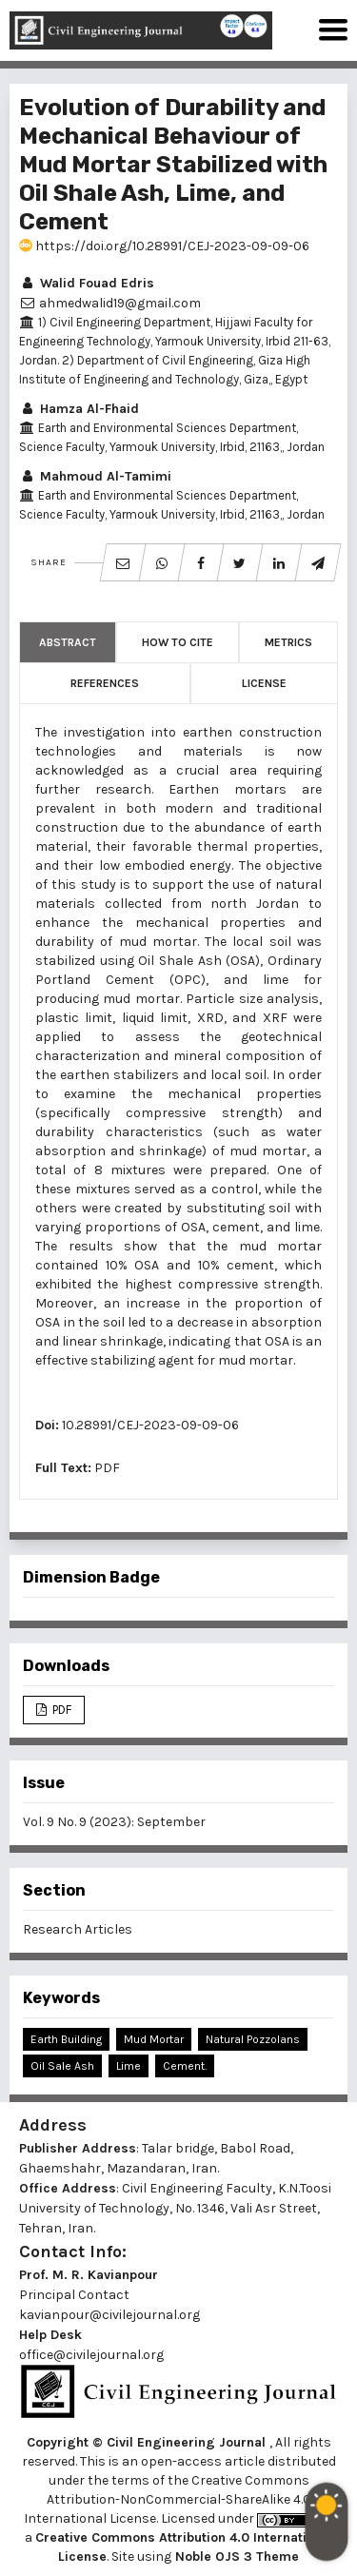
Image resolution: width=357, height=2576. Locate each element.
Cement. (185, 2066)
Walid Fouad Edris (86, 283)
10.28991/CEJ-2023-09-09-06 (150, 1425)
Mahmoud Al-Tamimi (95, 476)
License (264, 683)
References (104, 683)
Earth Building (66, 2039)
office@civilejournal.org (91, 2355)
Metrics (288, 642)
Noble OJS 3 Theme (235, 2556)
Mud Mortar (154, 2039)
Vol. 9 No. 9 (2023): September (114, 1822)
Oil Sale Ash (62, 2066)
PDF (107, 1468)
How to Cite (177, 642)
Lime (128, 2066)
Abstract (67, 642)
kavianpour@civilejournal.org (109, 2315)
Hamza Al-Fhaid (79, 409)
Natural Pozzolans (253, 2039)
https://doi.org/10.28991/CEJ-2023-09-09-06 (164, 246)
